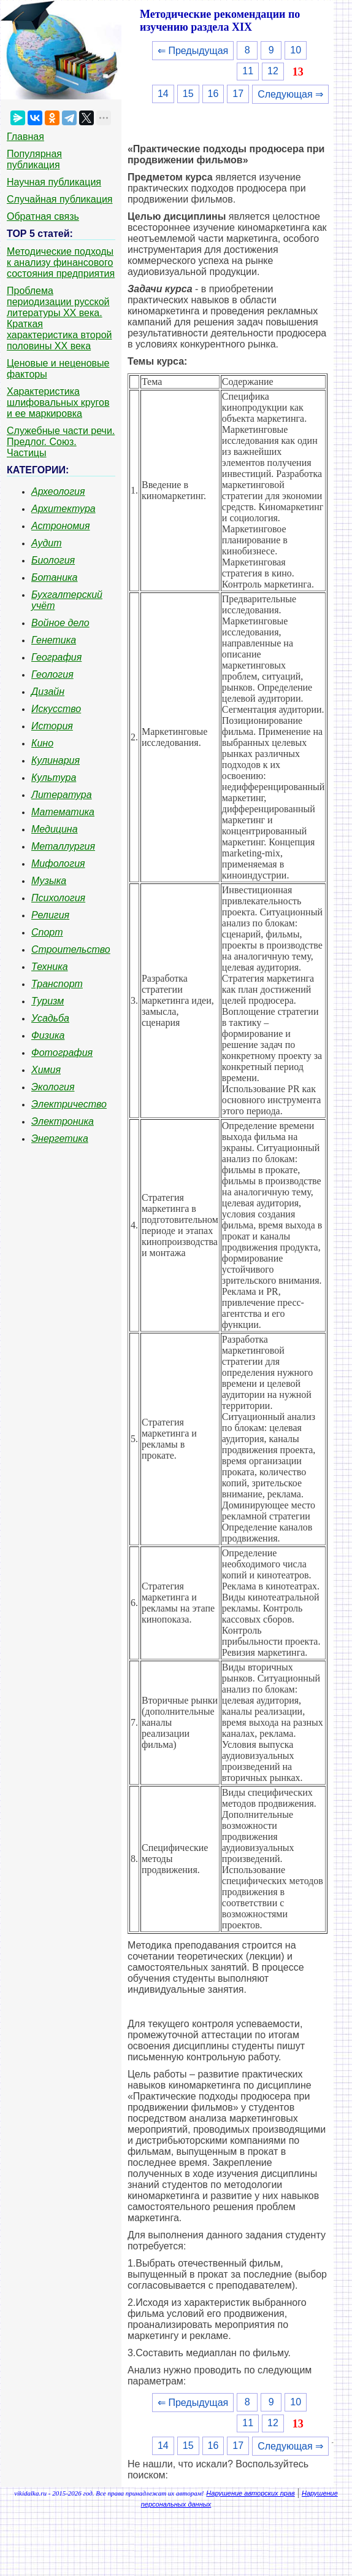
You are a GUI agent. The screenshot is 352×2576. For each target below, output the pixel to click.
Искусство (56, 709)
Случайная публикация (59, 199)
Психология (58, 898)
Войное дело (60, 623)
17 (237, 93)
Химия (46, 1070)
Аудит (46, 543)
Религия (50, 915)
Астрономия (60, 526)
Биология (53, 560)
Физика (47, 1035)
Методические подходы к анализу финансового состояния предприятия (61, 262)
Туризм (47, 1001)
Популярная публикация (34, 159)
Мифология (58, 863)
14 (163, 93)
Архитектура (63, 508)
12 (272, 71)
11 (247, 71)
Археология (58, 491)
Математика (62, 812)
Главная (25, 136)
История (52, 726)
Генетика (53, 640)
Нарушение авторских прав (250, 2493)
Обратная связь (43, 216)
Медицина (54, 829)
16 (213, 93)
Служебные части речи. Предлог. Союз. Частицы (61, 441)
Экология (52, 1087)
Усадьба (50, 1018)
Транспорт (57, 984)
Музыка (48, 880)
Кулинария (55, 760)
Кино (42, 743)
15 (188, 93)
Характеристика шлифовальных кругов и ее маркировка (58, 402)
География (56, 657)
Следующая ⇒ (290, 94)
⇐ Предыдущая (193, 50)
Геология (52, 674)
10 (295, 50)
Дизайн (47, 691)
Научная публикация (54, 182)
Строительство (70, 949)
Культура (53, 777)
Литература (61, 794)
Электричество (69, 1104)
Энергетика (59, 1138)
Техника (49, 966)
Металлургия (63, 846)
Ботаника (54, 577)
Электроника (62, 1121)
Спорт (47, 932)
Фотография (62, 1052)
